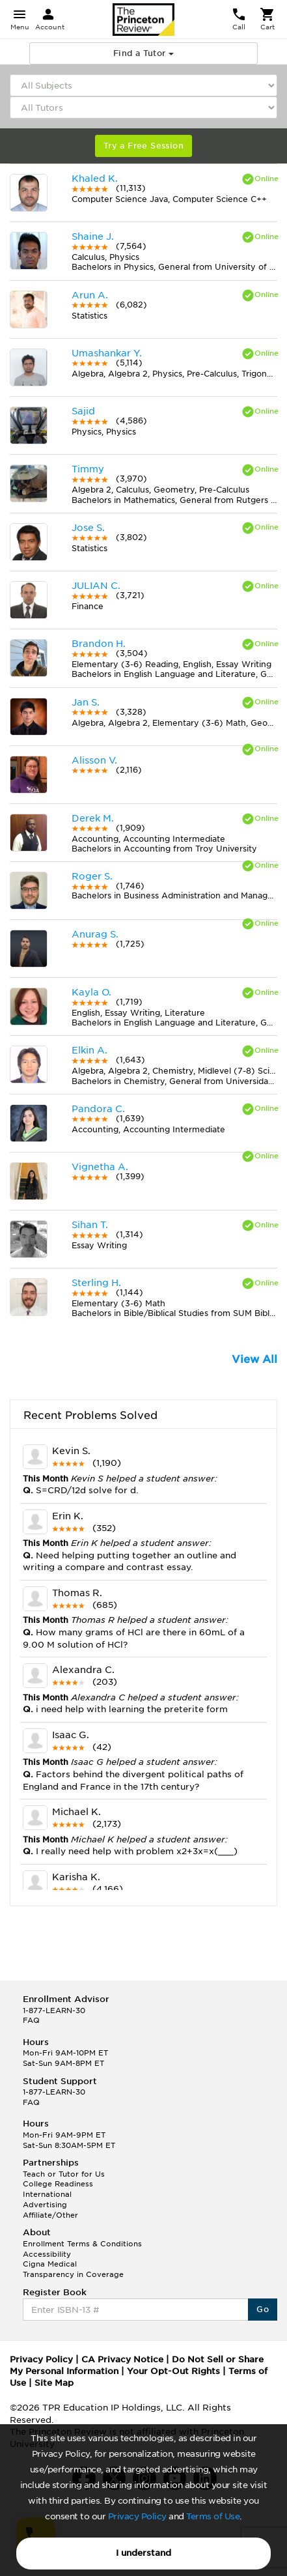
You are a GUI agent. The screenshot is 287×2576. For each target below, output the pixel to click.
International (47, 2194)
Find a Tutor (143, 53)
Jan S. (86, 702)
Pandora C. (98, 1109)
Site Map (54, 2383)
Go (262, 2309)
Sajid (83, 411)
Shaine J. (93, 236)
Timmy (88, 469)
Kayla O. (91, 992)
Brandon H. (99, 643)
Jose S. (88, 527)
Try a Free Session (143, 145)
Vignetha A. (100, 1167)
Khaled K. (95, 178)
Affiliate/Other (50, 2215)
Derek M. (93, 818)
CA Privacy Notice (122, 2359)
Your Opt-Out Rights (173, 2371)
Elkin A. (89, 1050)
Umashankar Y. (107, 353)
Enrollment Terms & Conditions (82, 2243)
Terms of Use (212, 2516)
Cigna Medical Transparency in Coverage (73, 2269)
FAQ (31, 2020)
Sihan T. (90, 1225)
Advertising (45, 2204)
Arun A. (90, 295)
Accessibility (47, 2254)
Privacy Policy (137, 2516)
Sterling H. (96, 1283)
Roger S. (92, 876)
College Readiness (58, 2183)
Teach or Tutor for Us (64, 2174)
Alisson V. (94, 760)
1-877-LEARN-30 (54, 2010)
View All (254, 1359)
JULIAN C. (96, 585)
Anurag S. (95, 934)
